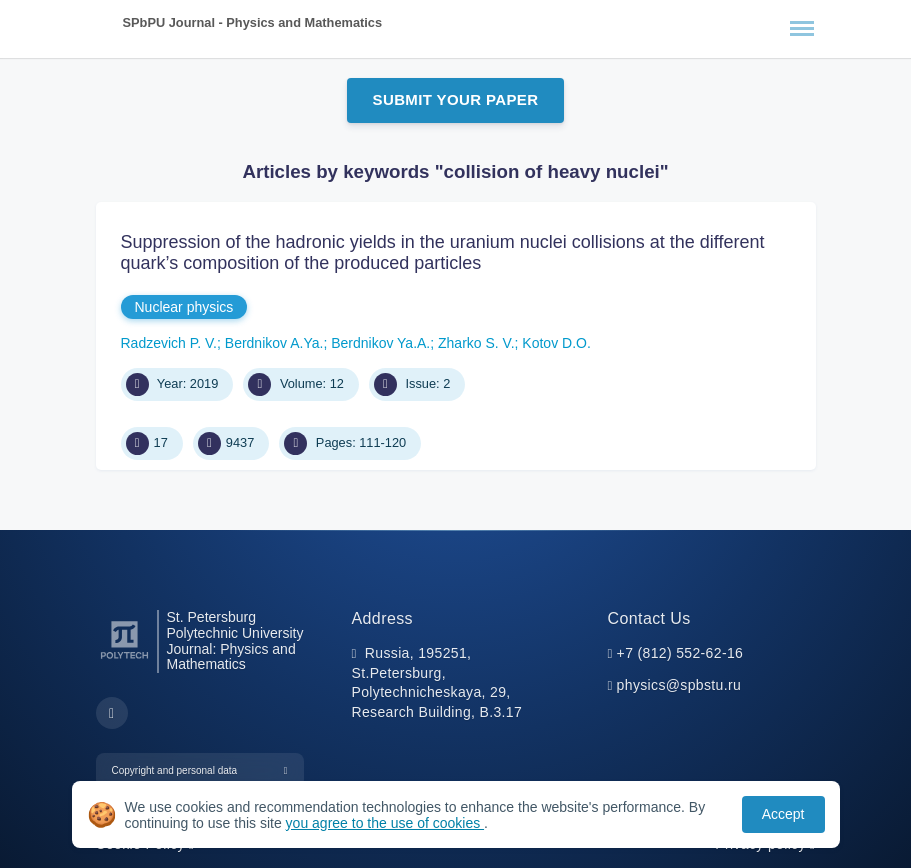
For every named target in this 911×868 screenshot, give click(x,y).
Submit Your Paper (456, 99)
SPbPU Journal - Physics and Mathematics (253, 22)
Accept (783, 814)
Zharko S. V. (476, 343)
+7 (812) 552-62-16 (680, 653)
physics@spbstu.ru (679, 685)
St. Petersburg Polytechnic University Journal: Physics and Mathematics (235, 641)
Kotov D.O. (556, 343)
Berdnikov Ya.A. (380, 343)
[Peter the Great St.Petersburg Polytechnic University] (124, 659)
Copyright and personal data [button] (175, 770)
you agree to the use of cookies (385, 823)
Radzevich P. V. (169, 343)
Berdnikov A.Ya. (274, 343)
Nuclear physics (184, 307)
